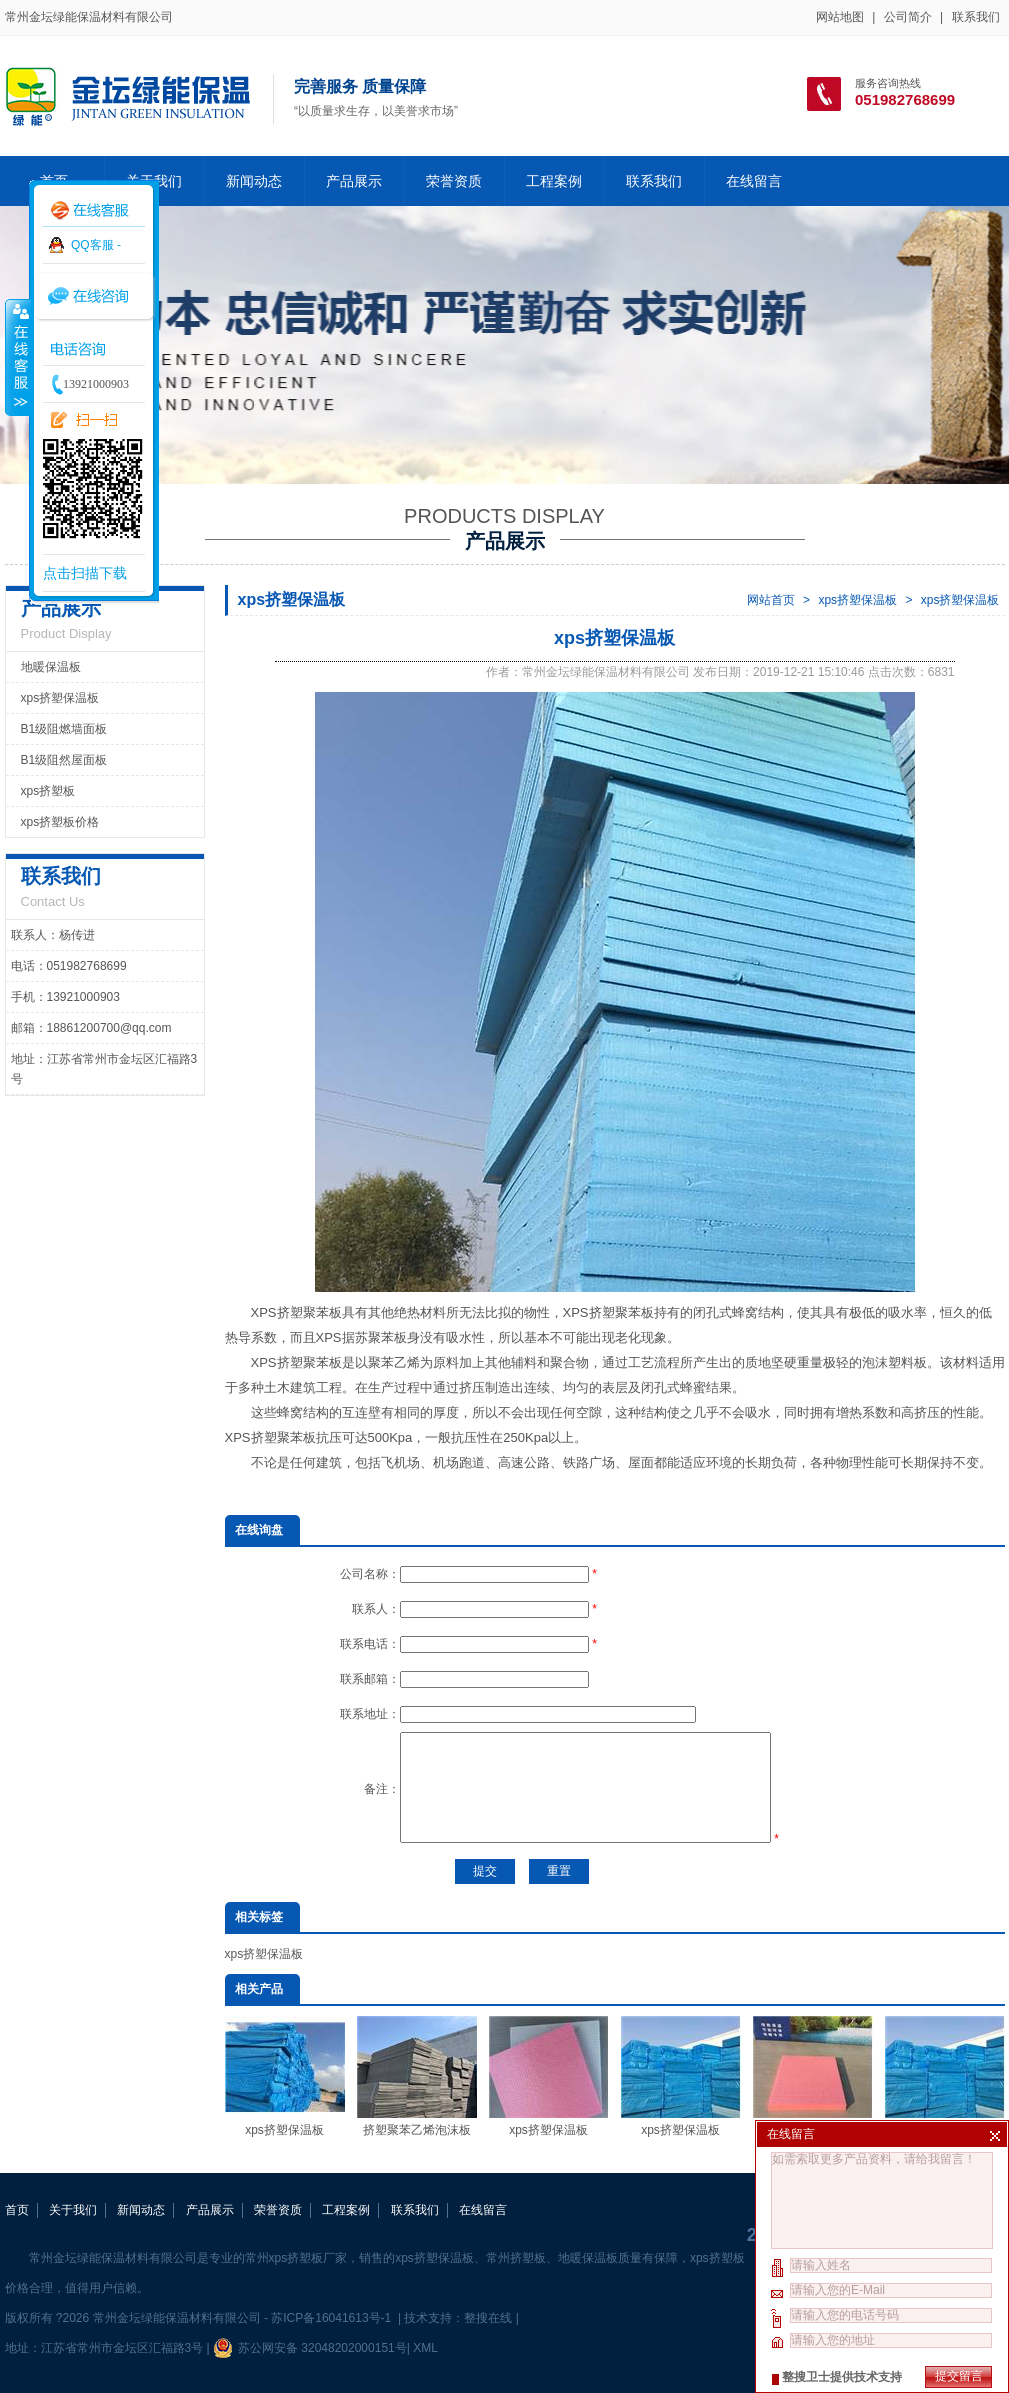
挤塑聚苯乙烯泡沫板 (417, 2076)
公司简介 (908, 17)
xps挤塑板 (48, 791)
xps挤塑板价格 (60, 822)
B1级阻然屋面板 (64, 760)
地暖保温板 (51, 667)
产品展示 (354, 181)
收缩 (17, 357)
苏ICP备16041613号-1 (332, 2318)
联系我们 (976, 17)
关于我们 (73, 2210)
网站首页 (771, 600)
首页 (17, 2210)
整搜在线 (488, 2318)
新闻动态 (254, 181)
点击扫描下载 (85, 573)
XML (425, 2348)
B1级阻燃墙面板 (64, 729)
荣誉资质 (454, 181)
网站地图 (840, 17)
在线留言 (754, 181)
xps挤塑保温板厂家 (813, 2076)
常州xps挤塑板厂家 (296, 2258)
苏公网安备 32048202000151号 (310, 2348)
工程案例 (554, 181)
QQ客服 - (96, 245)
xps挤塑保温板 (857, 600)
